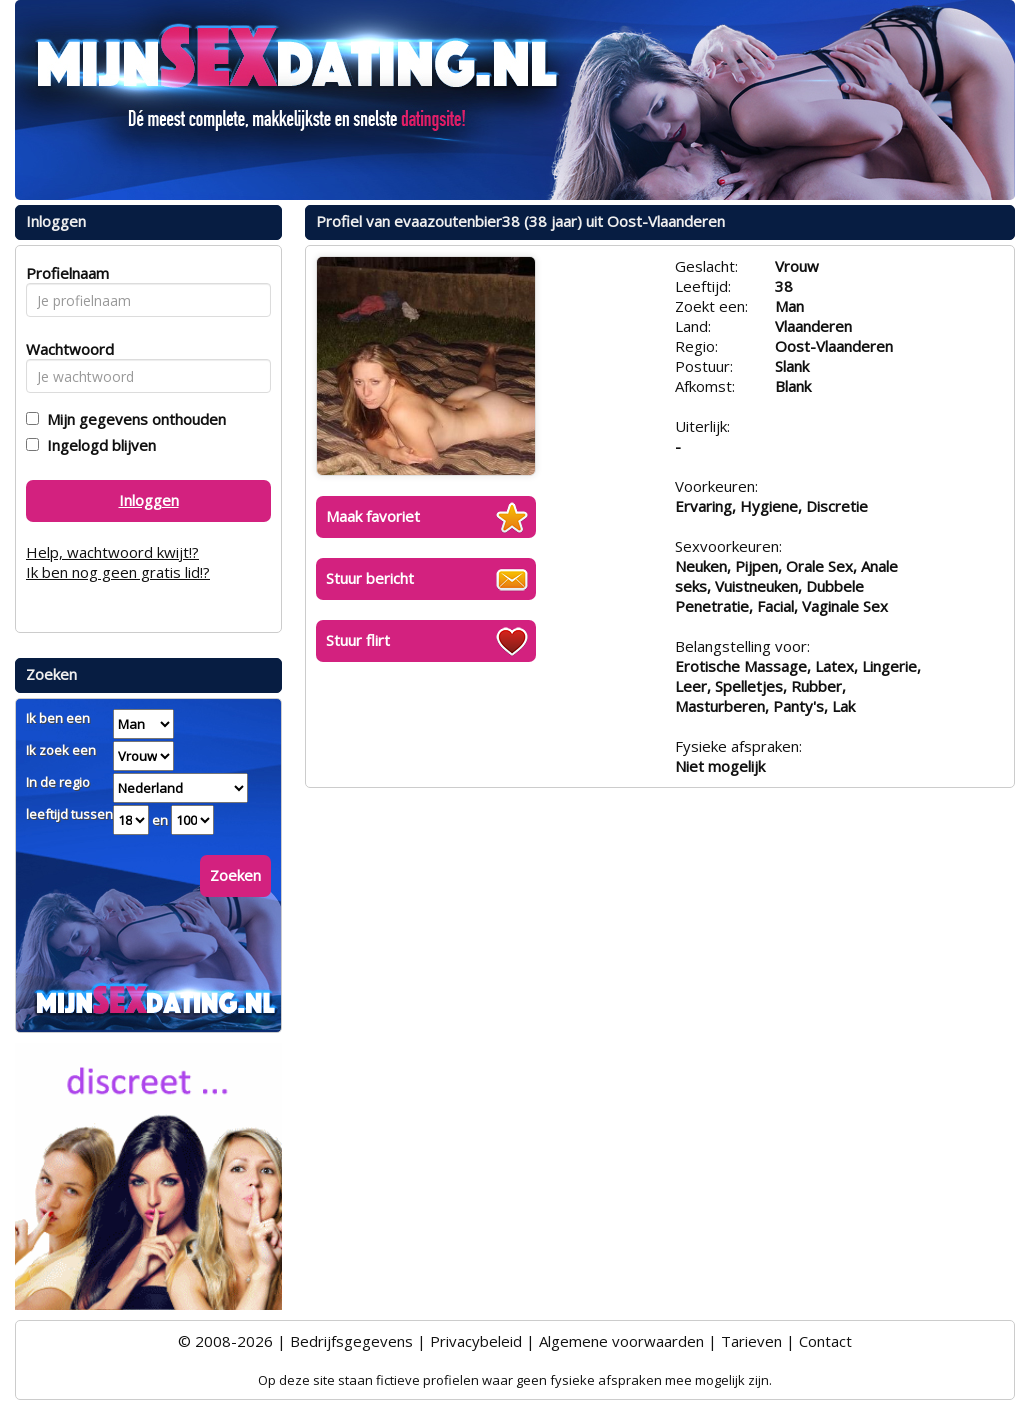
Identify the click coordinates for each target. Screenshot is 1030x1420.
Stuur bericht (370, 578)
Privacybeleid (476, 1341)
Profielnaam (64, 273)
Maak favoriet (373, 516)
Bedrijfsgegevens (351, 1341)
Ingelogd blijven (97, 445)
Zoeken (235, 875)
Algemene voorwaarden (621, 1341)
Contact (825, 1341)
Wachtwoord (64, 349)
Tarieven (751, 1341)
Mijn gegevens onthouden (132, 419)
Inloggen (149, 500)
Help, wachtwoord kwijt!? (112, 552)
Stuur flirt (358, 640)
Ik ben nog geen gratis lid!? (118, 572)
